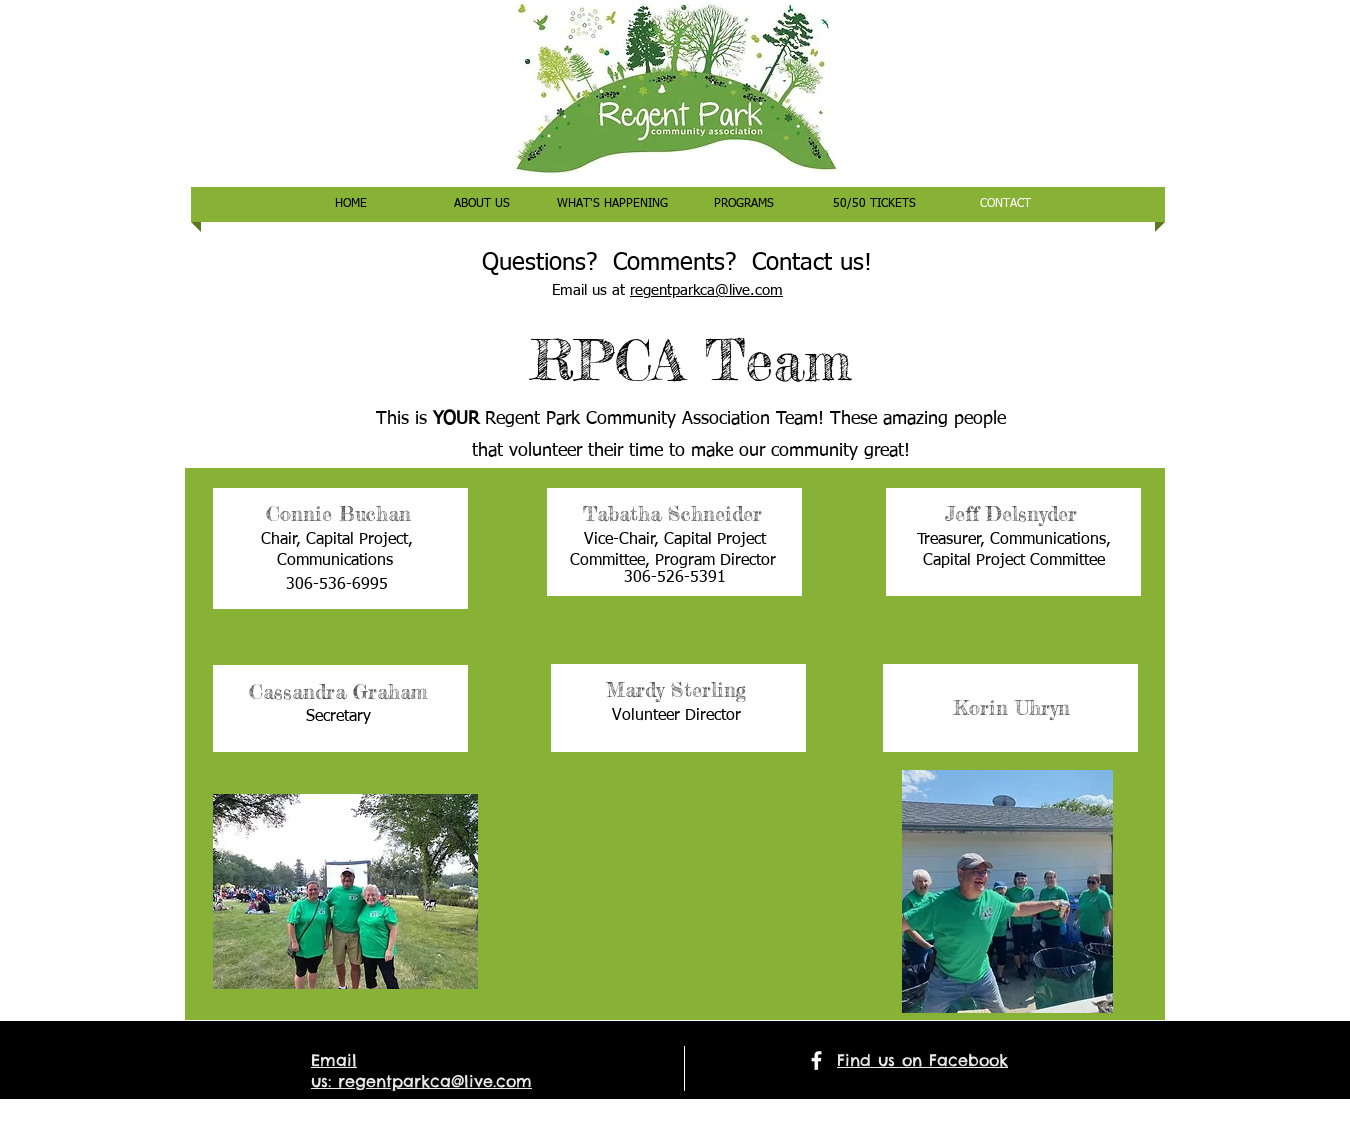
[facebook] (816, 1060)
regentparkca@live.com (706, 290)
